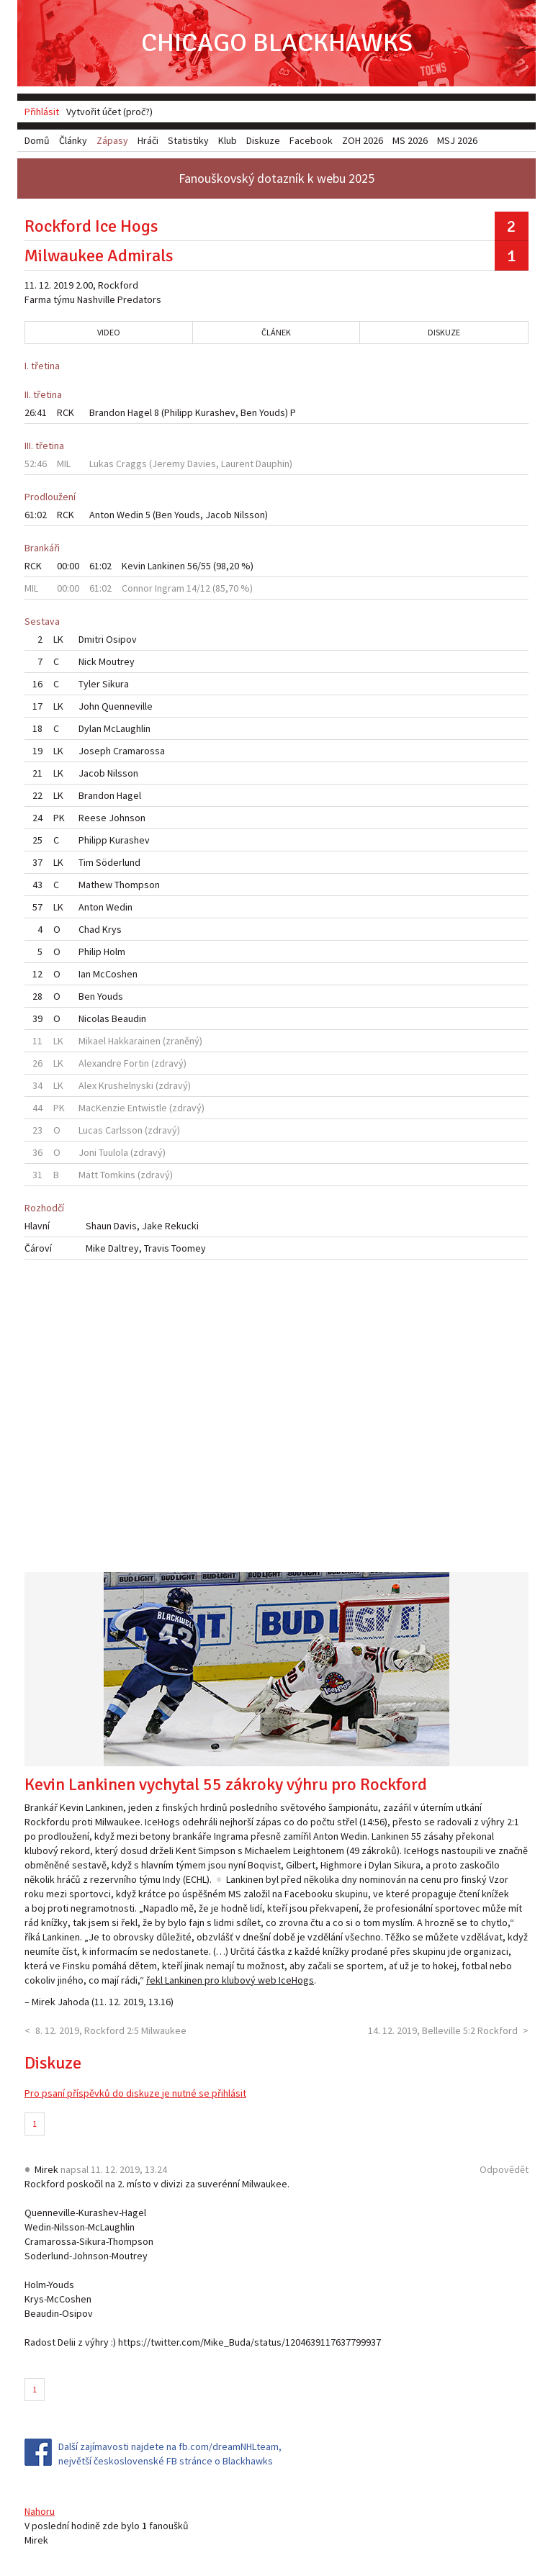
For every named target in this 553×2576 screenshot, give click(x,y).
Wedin (130, 514)
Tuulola (113, 1152)
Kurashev (215, 412)
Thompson (137, 884)
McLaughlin (127, 728)
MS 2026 (410, 140)
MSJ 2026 (457, 140)
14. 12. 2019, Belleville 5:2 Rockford (443, 2030)
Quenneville (127, 706)
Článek (276, 332)
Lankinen (166, 565)
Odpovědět (504, 2169)
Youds (272, 412)
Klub (227, 140)
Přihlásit (41, 111)
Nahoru (39, 2511)
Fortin (136, 1063)
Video (108, 332)
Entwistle (147, 1107)
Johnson (127, 817)
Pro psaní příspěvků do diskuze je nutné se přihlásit (135, 2093)
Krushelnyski (126, 1085)
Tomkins (117, 1174)
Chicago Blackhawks (277, 43)
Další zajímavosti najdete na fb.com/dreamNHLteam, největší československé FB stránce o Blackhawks (170, 2453)
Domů (37, 140)
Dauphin (272, 463)
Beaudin (129, 1018)
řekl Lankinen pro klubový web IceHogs (230, 1980)
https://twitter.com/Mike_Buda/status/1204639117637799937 (249, 2342)
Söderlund (118, 862)
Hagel (139, 412)
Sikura (115, 683)
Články (73, 140)
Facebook (311, 140)
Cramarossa (139, 750)
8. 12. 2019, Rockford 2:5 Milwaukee (110, 2030)
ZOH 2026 (362, 140)
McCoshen (115, 973)
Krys (112, 929)
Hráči (148, 140)
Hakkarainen (134, 1040)
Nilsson (249, 514)
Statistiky (188, 140)
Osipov (121, 639)
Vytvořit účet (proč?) (109, 111)
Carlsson (124, 1130)
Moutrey (117, 661)
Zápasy (112, 140)
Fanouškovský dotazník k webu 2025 (276, 178)
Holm (114, 951)
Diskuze (444, 332)
